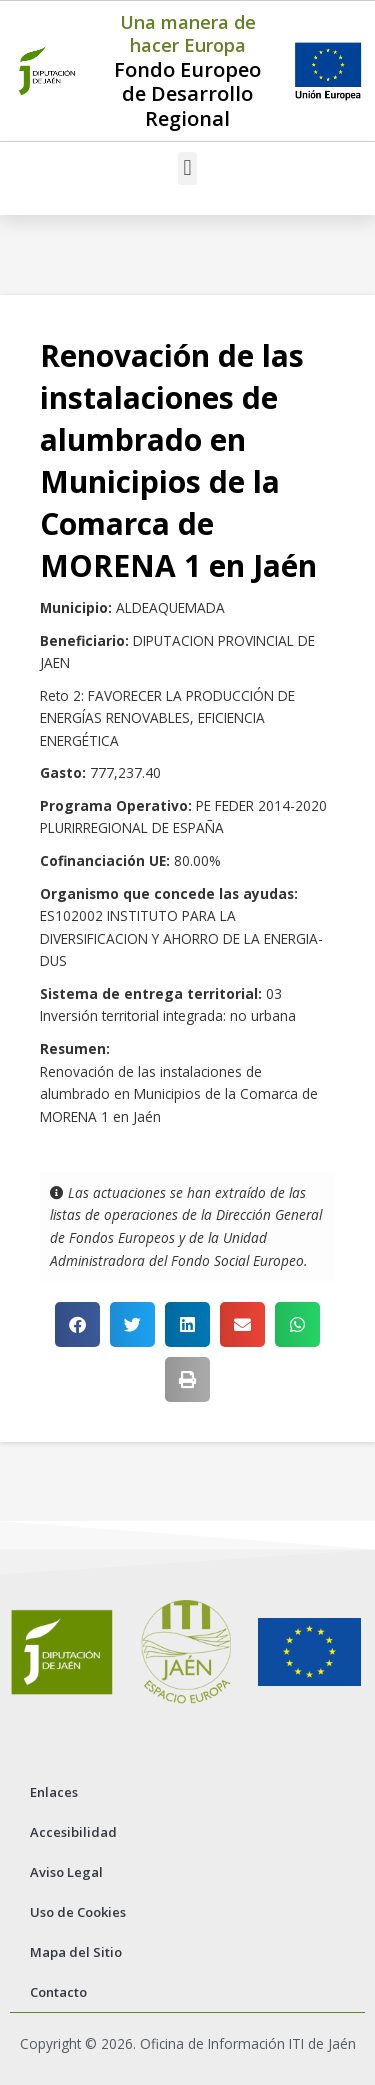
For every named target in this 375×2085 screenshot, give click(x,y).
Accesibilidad (73, 1832)
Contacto (58, 1992)
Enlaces (54, 1792)
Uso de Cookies (78, 1912)
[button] (187, 168)
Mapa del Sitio (76, 1952)
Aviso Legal (66, 1872)
